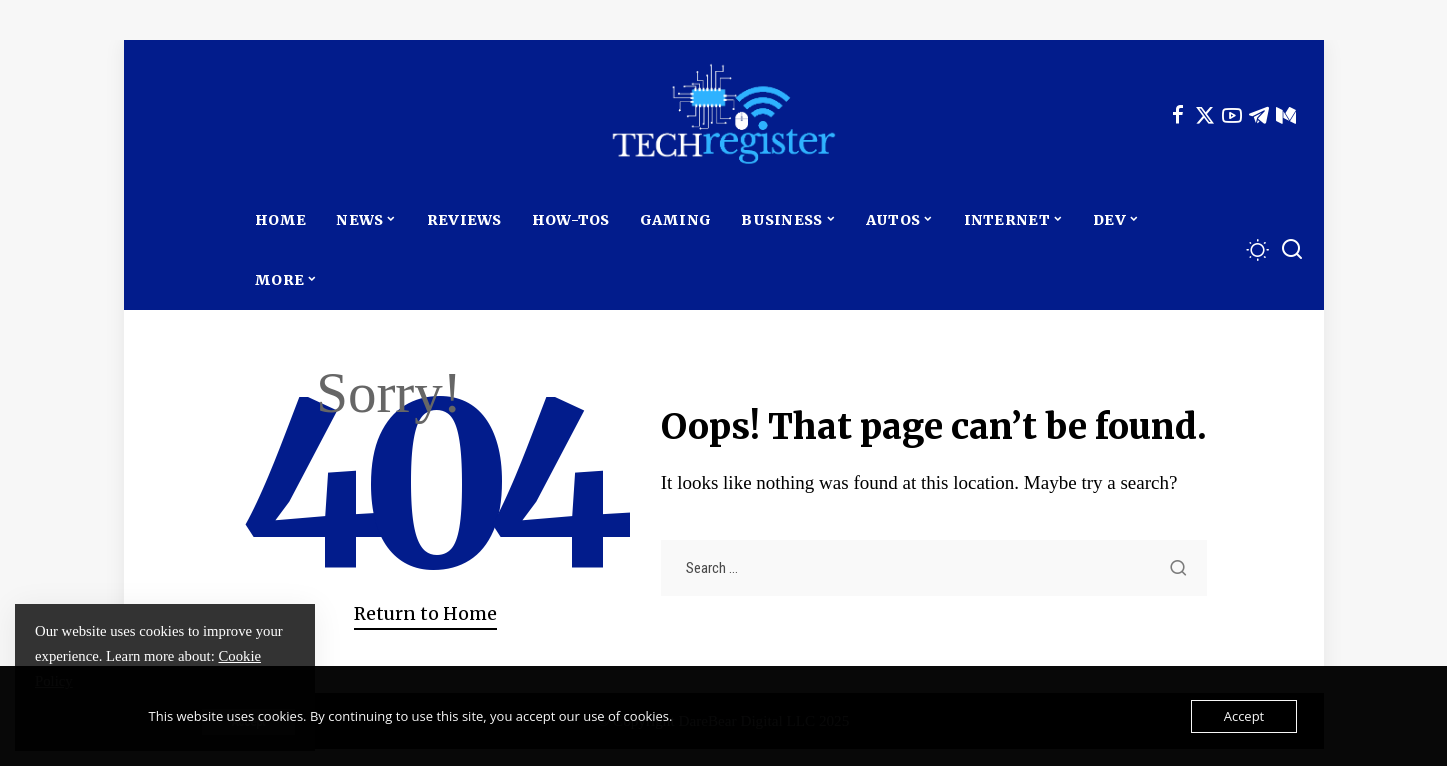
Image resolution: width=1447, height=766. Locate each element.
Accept (1244, 716)
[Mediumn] (1286, 115)
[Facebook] (1178, 115)
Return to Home (425, 614)
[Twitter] (1205, 115)
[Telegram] (1259, 115)
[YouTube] (1232, 115)
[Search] (1292, 250)
